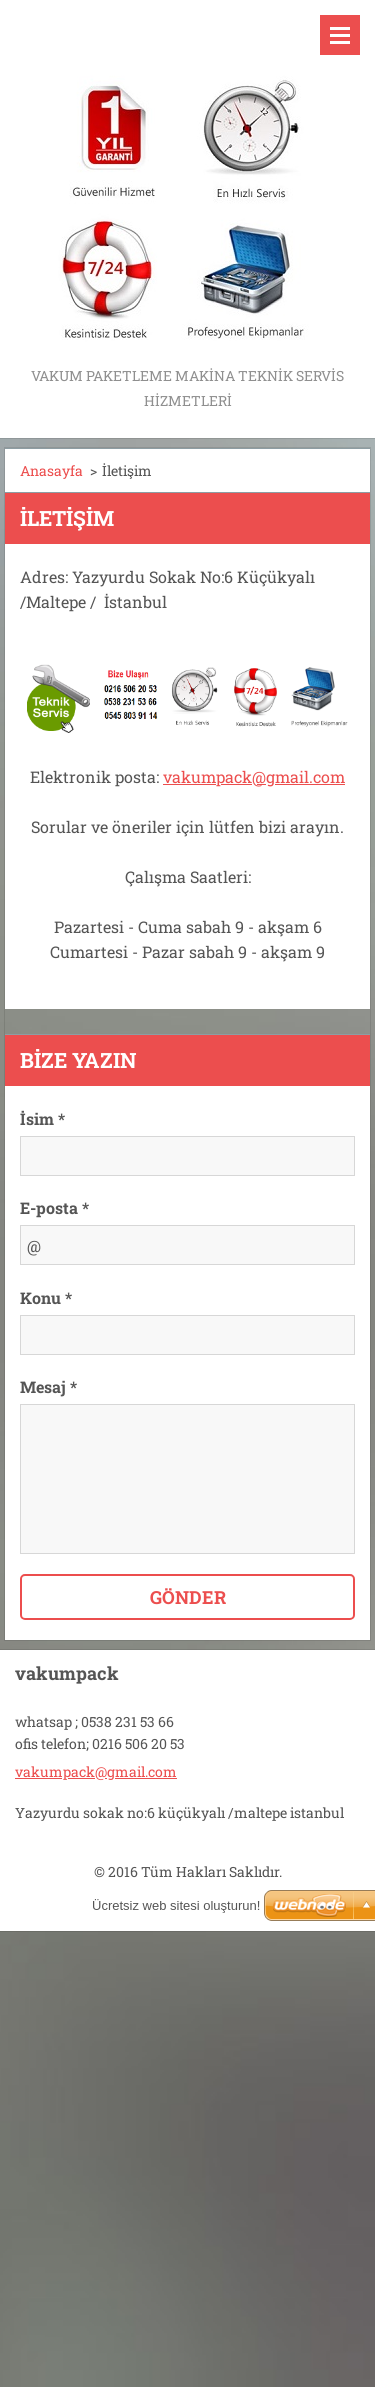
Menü (340, 35)
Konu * (46, 1297)
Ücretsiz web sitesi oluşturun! (176, 1905)
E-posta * (54, 1207)
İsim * (42, 1118)
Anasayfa (51, 470)
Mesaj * (48, 1386)
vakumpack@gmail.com (254, 776)
